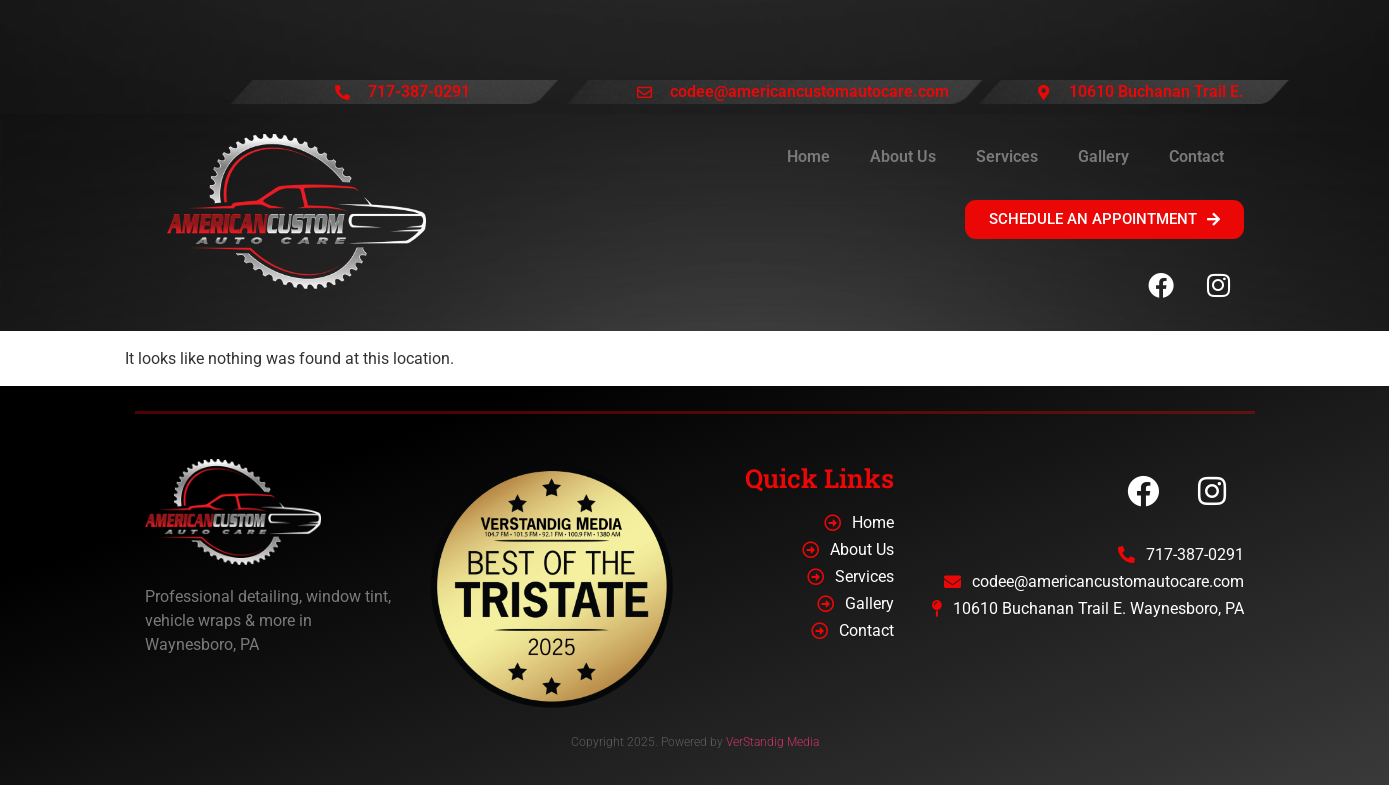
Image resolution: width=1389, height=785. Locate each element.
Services (1007, 156)
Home (808, 156)
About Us (903, 156)
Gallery (1103, 156)
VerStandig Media (772, 742)
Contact (1196, 156)
